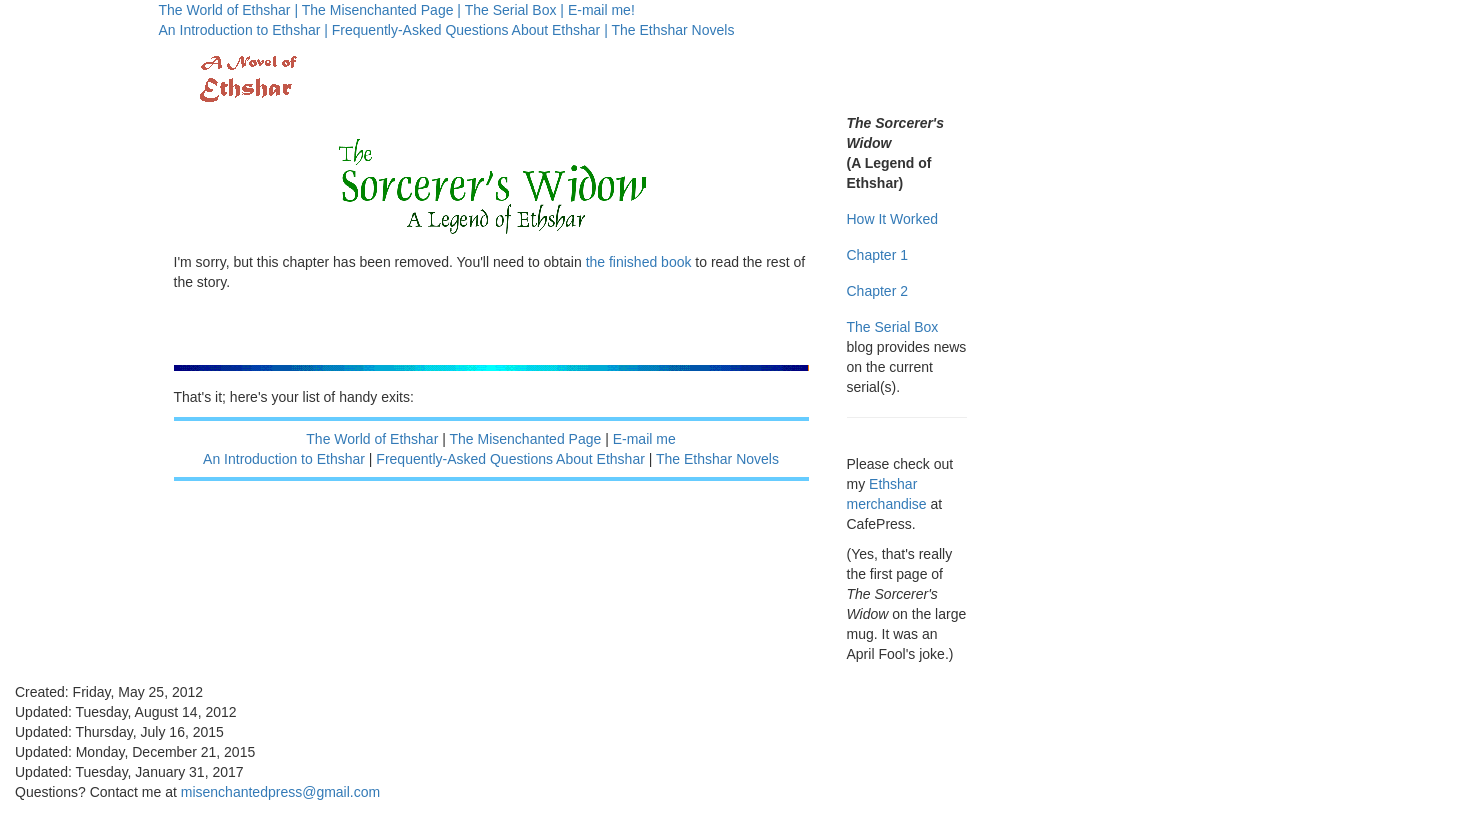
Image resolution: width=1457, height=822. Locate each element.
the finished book (639, 262)
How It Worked (893, 219)
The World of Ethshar (372, 439)
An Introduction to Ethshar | (243, 30)
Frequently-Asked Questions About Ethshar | (470, 30)
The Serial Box (893, 327)
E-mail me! (601, 10)
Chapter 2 (877, 291)
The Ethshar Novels (672, 30)
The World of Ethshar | (229, 10)
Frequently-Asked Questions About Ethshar (510, 459)
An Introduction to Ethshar (284, 459)
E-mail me (644, 439)
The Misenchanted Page (526, 439)
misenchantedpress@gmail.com (280, 792)
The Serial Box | (514, 10)
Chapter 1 (877, 255)
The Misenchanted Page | (381, 10)
